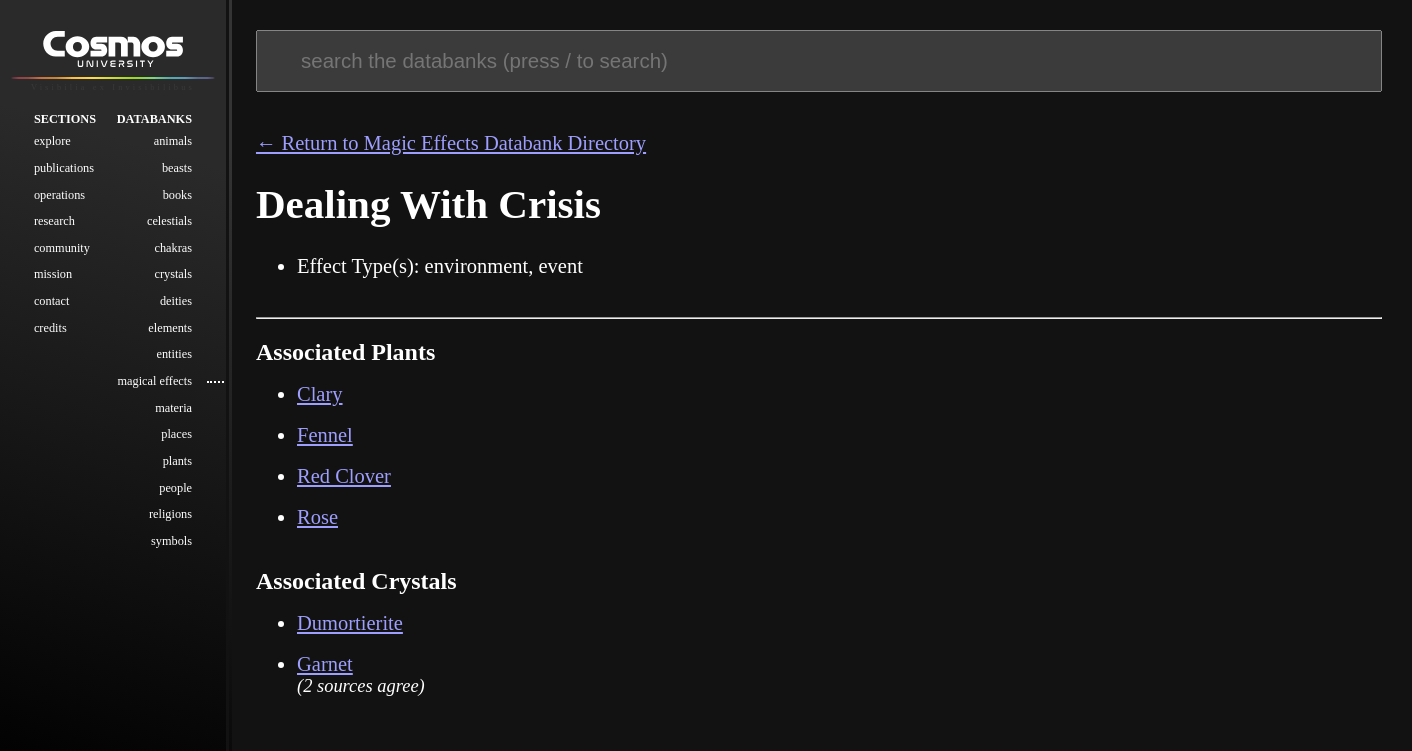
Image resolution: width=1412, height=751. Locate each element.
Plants (177, 461)
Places (176, 434)
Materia (173, 408)
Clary (320, 394)
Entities (174, 354)
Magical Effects (154, 381)
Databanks (154, 119)
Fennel (325, 435)
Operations (59, 195)
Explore (52, 141)
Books (177, 195)
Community (62, 248)
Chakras (173, 248)
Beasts (177, 168)
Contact (52, 301)
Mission (53, 274)
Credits (50, 328)
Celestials (169, 221)
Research (54, 221)
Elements (170, 328)
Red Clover (344, 476)
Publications (64, 168)
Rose (317, 517)
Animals (173, 141)
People (175, 488)
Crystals (173, 274)
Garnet (325, 664)
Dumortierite (350, 623)
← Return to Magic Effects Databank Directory (451, 143)
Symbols (171, 541)
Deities (176, 301)
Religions (170, 514)
